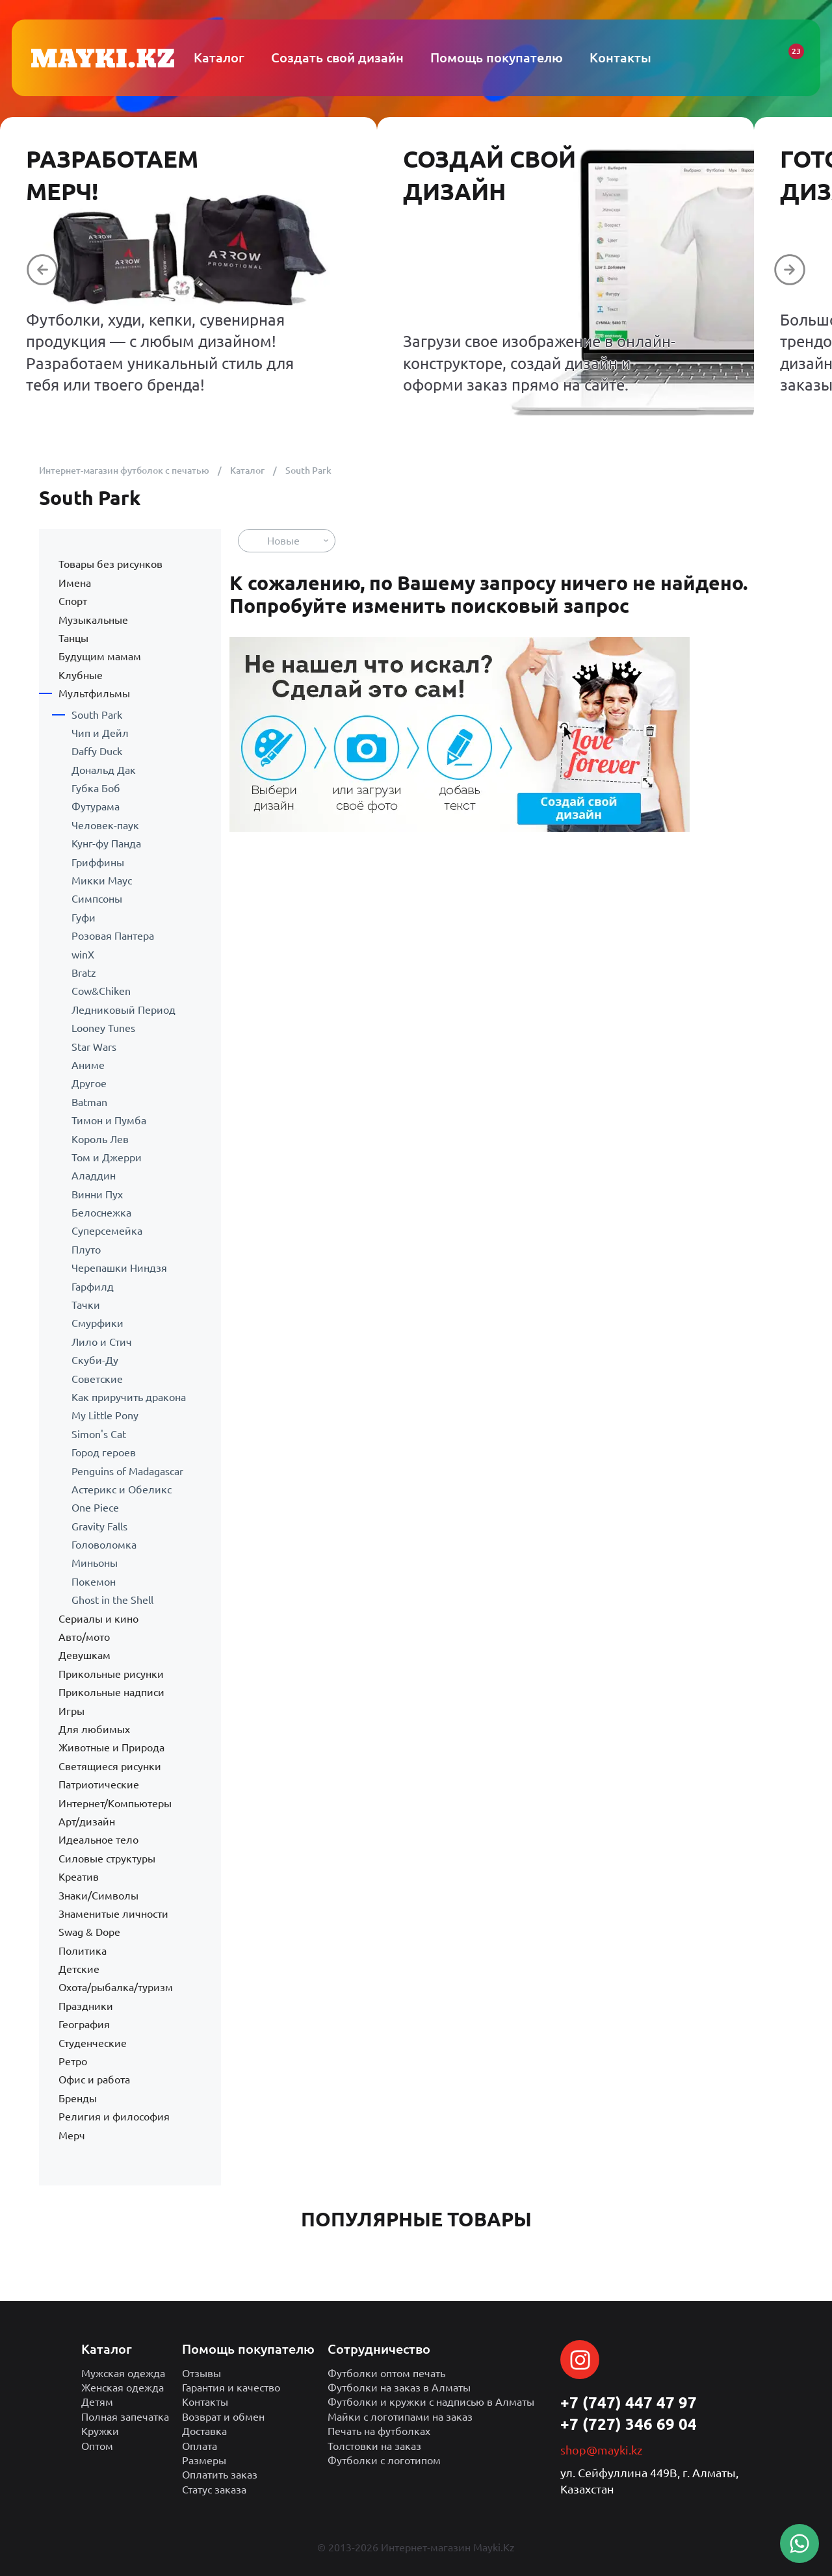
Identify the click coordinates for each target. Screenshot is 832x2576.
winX (83, 954)
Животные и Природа (111, 1747)
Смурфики (98, 1323)
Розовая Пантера (113, 936)
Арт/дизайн (86, 1821)
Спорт (72, 601)
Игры (71, 1711)
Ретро (72, 2061)
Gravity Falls (99, 1526)
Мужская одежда (123, 2373)
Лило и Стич (102, 1342)
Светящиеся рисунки (109, 1766)
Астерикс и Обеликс (122, 1489)
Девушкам (84, 1655)
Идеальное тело (98, 1840)
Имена (74, 583)
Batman (89, 1102)
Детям (97, 2402)
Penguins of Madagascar (127, 1471)
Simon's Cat (99, 1434)
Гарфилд (93, 1287)
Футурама (96, 806)
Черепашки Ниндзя (119, 1268)
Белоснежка (101, 1212)
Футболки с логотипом (384, 2460)
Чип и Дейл (100, 733)
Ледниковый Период (124, 1010)
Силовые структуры (106, 1858)
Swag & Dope (89, 1932)
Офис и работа (94, 2079)
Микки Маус (102, 880)
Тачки (86, 1305)
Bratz (84, 973)
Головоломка (104, 1545)
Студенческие (92, 2043)
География (84, 2024)
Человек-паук (105, 825)
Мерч (71, 2135)
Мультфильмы (94, 693)
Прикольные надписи (111, 1692)
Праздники (85, 2006)
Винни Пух (97, 1194)
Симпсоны (97, 899)
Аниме (88, 1065)
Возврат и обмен (223, 2417)
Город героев (104, 1452)
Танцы (73, 638)
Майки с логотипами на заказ (400, 2417)
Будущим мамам (99, 656)
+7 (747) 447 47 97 (628, 2403)
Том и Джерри (107, 1157)
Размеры (204, 2460)
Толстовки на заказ (374, 2446)
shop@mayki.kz (601, 2449)
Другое (89, 1083)
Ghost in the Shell (112, 1600)
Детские (78, 1969)
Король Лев (100, 1139)
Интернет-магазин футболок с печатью (124, 470)
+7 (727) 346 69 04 (628, 2424)
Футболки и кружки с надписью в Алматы (431, 2402)
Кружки (100, 2431)
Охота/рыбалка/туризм (115, 1987)
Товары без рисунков (110, 564)
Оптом (97, 2446)
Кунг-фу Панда (106, 843)
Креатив (78, 1877)
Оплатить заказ (219, 2474)
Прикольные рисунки (111, 1674)
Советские (97, 1379)
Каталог (247, 470)
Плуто (86, 1250)
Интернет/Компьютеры (115, 1803)
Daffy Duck (97, 751)
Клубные (80, 675)
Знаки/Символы (98, 1895)
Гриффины (98, 862)
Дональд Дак (104, 770)
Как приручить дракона (129, 1397)
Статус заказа (214, 2489)
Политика (82, 1951)
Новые (283, 541)
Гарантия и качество (231, 2387)
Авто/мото (84, 1637)
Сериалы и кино (98, 1619)
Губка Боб (96, 788)
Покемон (94, 1582)
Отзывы (201, 2373)
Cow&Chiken (101, 991)
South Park (97, 715)
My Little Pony (105, 1415)
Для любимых (94, 1729)
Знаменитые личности (113, 1914)
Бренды (77, 2098)
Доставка (204, 2431)
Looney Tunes (103, 1028)
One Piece (95, 1507)
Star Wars (94, 1047)
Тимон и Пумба (109, 1120)
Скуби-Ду (95, 1360)
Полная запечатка (125, 2417)
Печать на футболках (379, 2431)
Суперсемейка (107, 1231)
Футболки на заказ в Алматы (399, 2387)
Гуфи (84, 917)
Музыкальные (93, 620)
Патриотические (98, 1784)
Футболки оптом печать (386, 2373)
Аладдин (94, 1175)
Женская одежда (122, 2387)
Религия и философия (114, 2116)
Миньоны (95, 1563)
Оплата (199, 2446)
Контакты (205, 2402)
